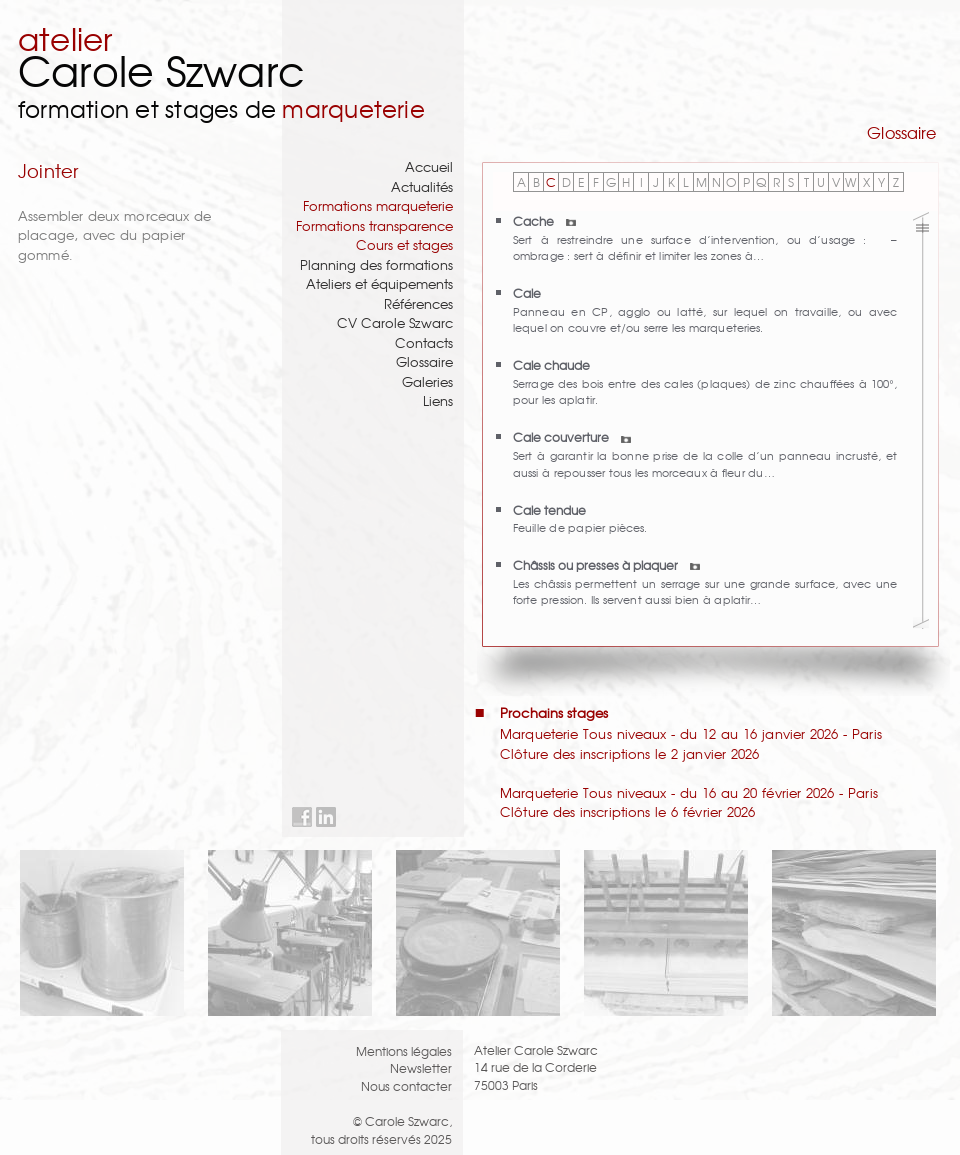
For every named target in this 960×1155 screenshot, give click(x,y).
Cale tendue (549, 509)
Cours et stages (404, 244)
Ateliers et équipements (379, 283)
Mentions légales (404, 1050)
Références (418, 303)
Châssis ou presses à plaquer (606, 564)
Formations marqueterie (378, 205)
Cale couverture (572, 436)
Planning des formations (376, 264)
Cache (544, 220)
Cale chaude (551, 364)
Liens (438, 400)
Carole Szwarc (161, 69)
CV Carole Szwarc (395, 322)
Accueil (429, 166)
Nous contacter (406, 1085)
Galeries (427, 381)
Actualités (422, 186)
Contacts (424, 342)
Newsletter (421, 1067)
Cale (527, 292)
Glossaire (424, 361)
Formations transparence (374, 225)
